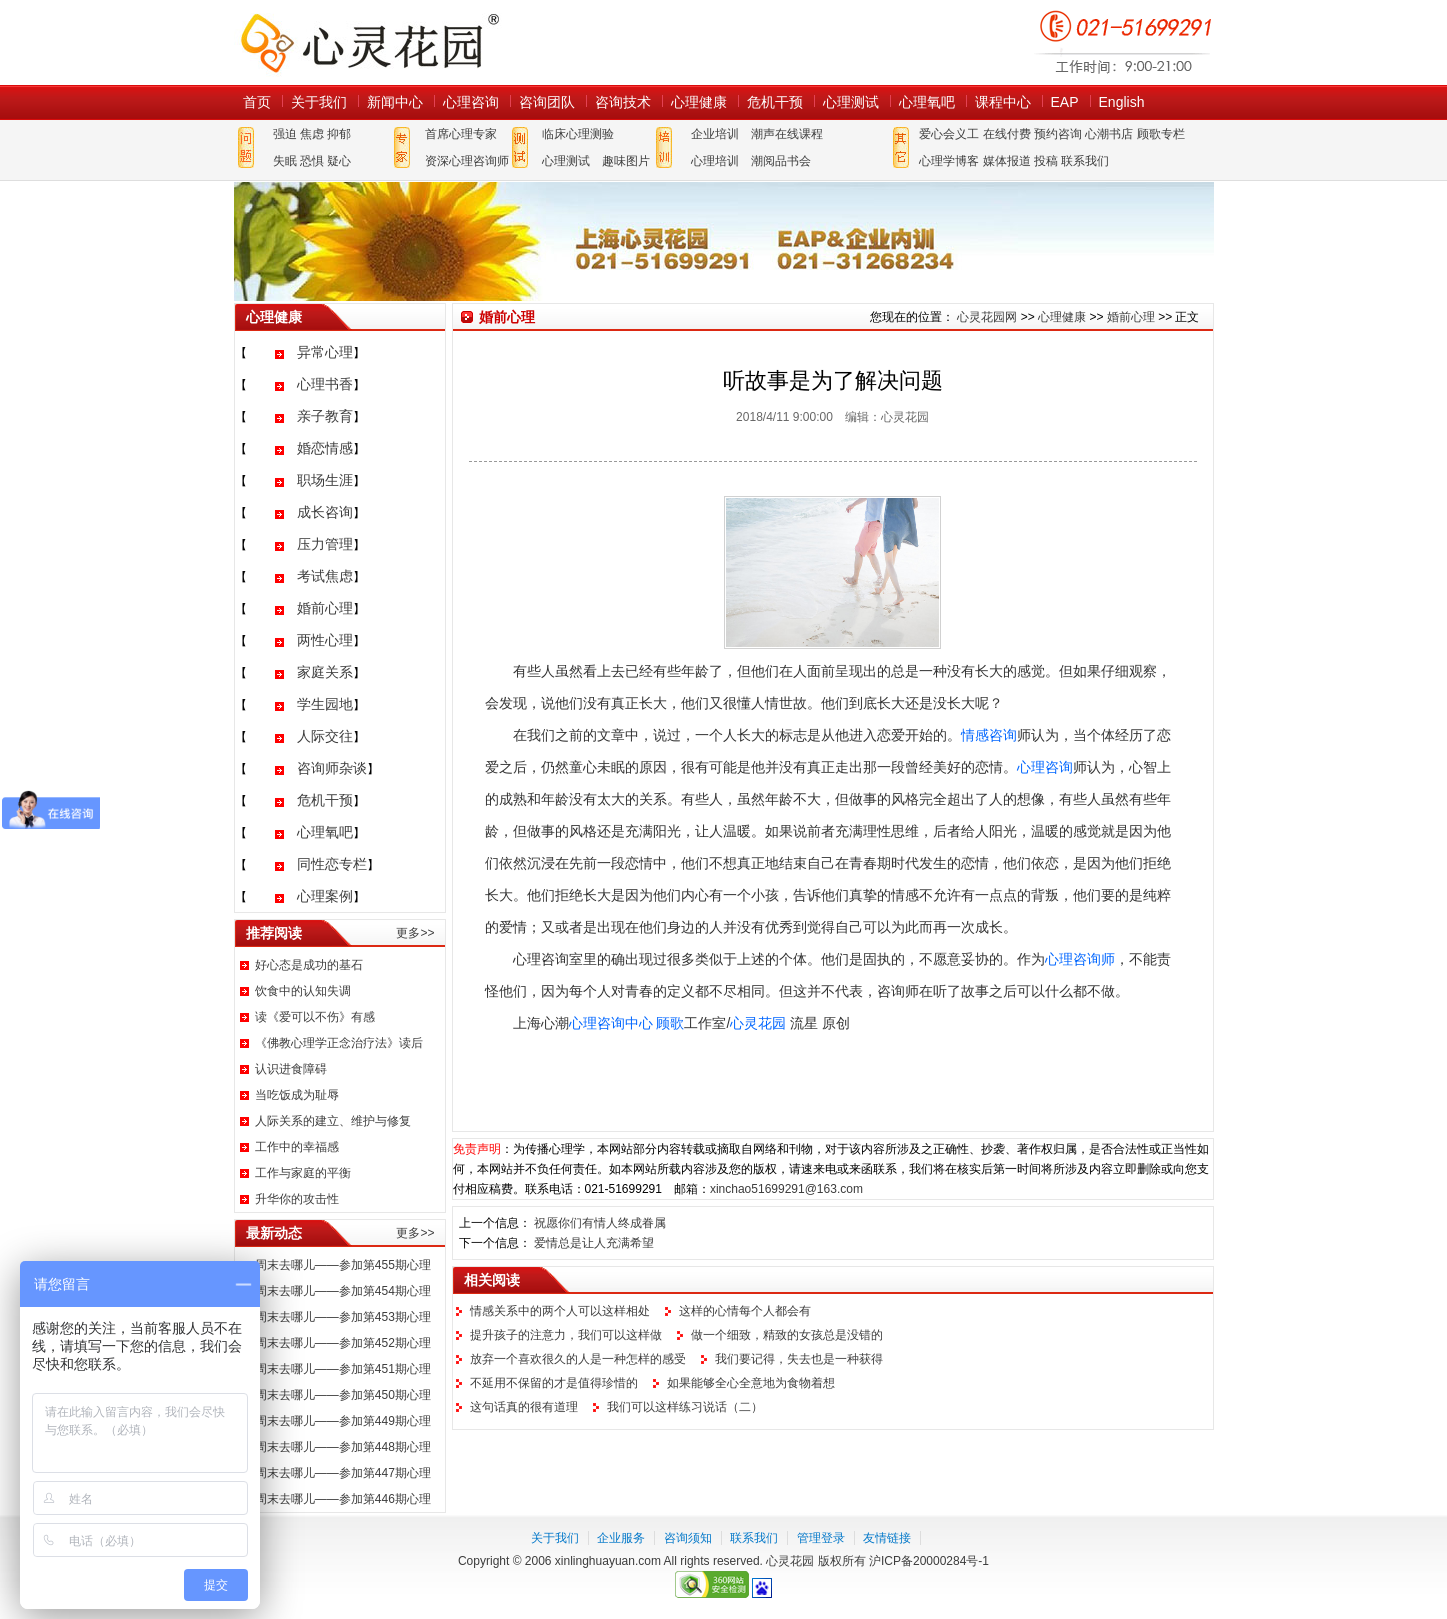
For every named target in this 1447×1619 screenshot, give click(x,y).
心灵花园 (758, 1023)
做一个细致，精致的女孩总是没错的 (787, 1335)
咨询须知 (688, 1538)
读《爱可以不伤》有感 (315, 1017)
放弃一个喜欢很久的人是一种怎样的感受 (578, 1359)
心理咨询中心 (611, 1023)
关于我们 (319, 102)
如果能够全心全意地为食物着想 (751, 1383)
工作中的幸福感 (297, 1147)
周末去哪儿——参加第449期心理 (343, 1421)
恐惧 (312, 161)
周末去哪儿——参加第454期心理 (343, 1291)
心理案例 (325, 896)
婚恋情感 (325, 448)
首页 (257, 102)
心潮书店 (1109, 134)
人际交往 (325, 736)
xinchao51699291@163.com (786, 1189)
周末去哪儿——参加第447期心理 (343, 1473)
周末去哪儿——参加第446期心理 (343, 1499)
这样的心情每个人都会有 (745, 1311)
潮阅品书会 (781, 161)
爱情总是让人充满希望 (594, 1243)
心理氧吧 (927, 102)
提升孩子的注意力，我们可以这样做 (566, 1335)
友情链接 (887, 1538)
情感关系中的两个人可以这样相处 (560, 1311)
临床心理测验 (578, 134)
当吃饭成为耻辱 (297, 1095)
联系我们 (1085, 161)
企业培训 (715, 134)
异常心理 (325, 352)
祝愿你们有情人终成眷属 (600, 1223)
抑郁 (339, 134)
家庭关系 (325, 672)
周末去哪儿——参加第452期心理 (343, 1343)
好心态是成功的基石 (309, 965)
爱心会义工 (949, 134)
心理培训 (715, 161)
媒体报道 (1007, 161)
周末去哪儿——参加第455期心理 (343, 1265)
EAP (1065, 102)
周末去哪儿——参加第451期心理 (343, 1369)
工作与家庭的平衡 (303, 1173)
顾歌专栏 (1161, 134)
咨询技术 (623, 102)
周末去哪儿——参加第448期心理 (343, 1447)
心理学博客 (949, 161)
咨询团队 (547, 102)
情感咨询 (989, 735)
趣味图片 (626, 161)
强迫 (285, 134)
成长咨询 (325, 512)
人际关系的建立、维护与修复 (333, 1121)
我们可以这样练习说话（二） (685, 1407)
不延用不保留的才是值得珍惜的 (554, 1383)
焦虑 (312, 134)
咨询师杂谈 (332, 768)
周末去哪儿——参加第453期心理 (343, 1317)
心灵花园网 (369, 42)
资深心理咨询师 (467, 161)
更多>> (415, 933)
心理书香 (325, 384)
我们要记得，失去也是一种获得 (799, 1359)
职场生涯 (325, 480)
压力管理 (325, 544)
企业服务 (621, 1538)
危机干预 (775, 102)
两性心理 (325, 640)
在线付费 (1007, 134)
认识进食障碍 (291, 1069)
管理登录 (821, 1538)
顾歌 (670, 1023)
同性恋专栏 (332, 864)
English (1122, 102)
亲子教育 (325, 416)
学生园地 (325, 704)
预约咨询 (1058, 134)
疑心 (339, 161)
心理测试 (851, 102)
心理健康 (699, 102)
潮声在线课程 (787, 134)
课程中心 (1003, 102)
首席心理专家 (461, 134)
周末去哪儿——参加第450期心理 (343, 1395)
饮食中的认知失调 (303, 991)
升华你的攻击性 (297, 1199)
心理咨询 (471, 102)
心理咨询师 (1080, 959)
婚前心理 (325, 608)
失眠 (285, 161)
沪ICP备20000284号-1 (929, 1561)
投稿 (1046, 161)
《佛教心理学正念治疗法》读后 (339, 1043)
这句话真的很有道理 (524, 1407)
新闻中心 (395, 102)
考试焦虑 (325, 576)
